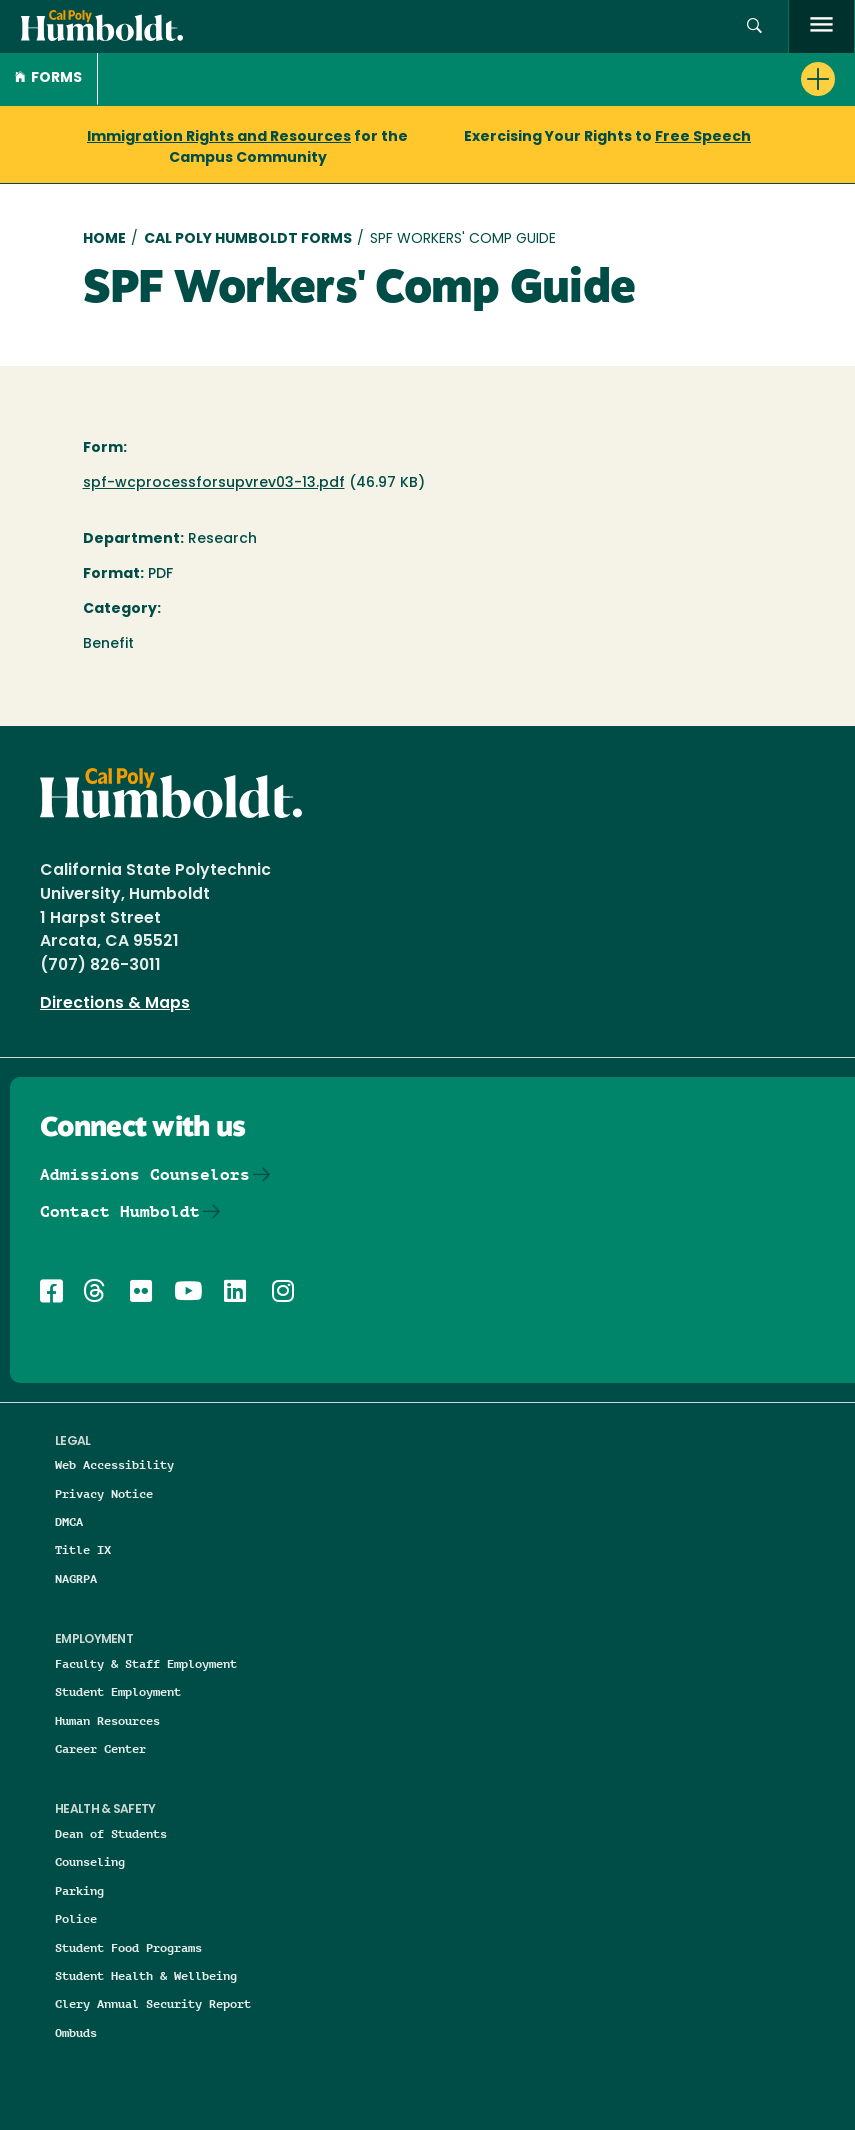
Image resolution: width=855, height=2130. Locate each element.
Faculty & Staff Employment (146, 1663)
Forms (48, 78)
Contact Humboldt (120, 1211)
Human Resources (107, 1720)
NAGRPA (76, 1578)
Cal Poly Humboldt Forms (248, 239)
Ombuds (76, 2032)
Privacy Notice (104, 1493)
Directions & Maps (115, 1004)
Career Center (100, 1748)
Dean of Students (111, 1833)
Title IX (83, 1549)
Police (76, 1918)
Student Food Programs (128, 1947)
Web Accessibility (114, 1464)
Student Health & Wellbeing (146, 1975)
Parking (79, 1890)
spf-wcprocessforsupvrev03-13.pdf (214, 483)
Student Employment (118, 1691)
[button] (754, 26)
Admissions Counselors (145, 1174)
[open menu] (821, 26)
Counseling (90, 1861)
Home (104, 239)
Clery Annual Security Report (153, 2003)
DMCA (69, 1521)
